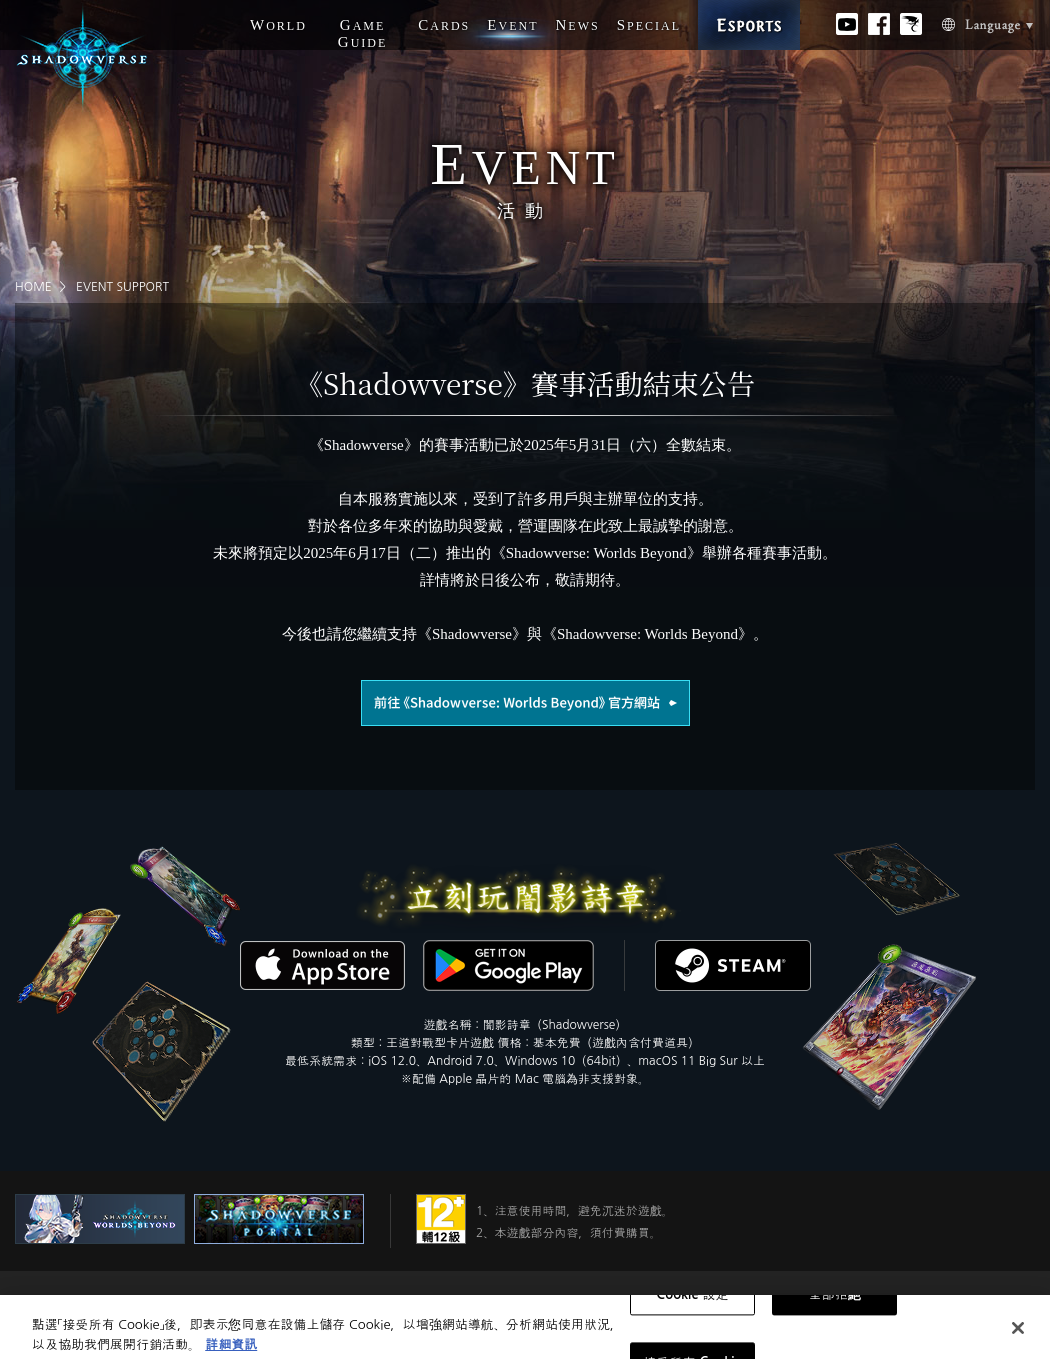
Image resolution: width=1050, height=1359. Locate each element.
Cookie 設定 (692, 1302)
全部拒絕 (835, 1302)
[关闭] (1018, 1335)
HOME (33, 287)
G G (363, 33)
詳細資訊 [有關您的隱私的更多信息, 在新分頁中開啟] (231, 1351)
